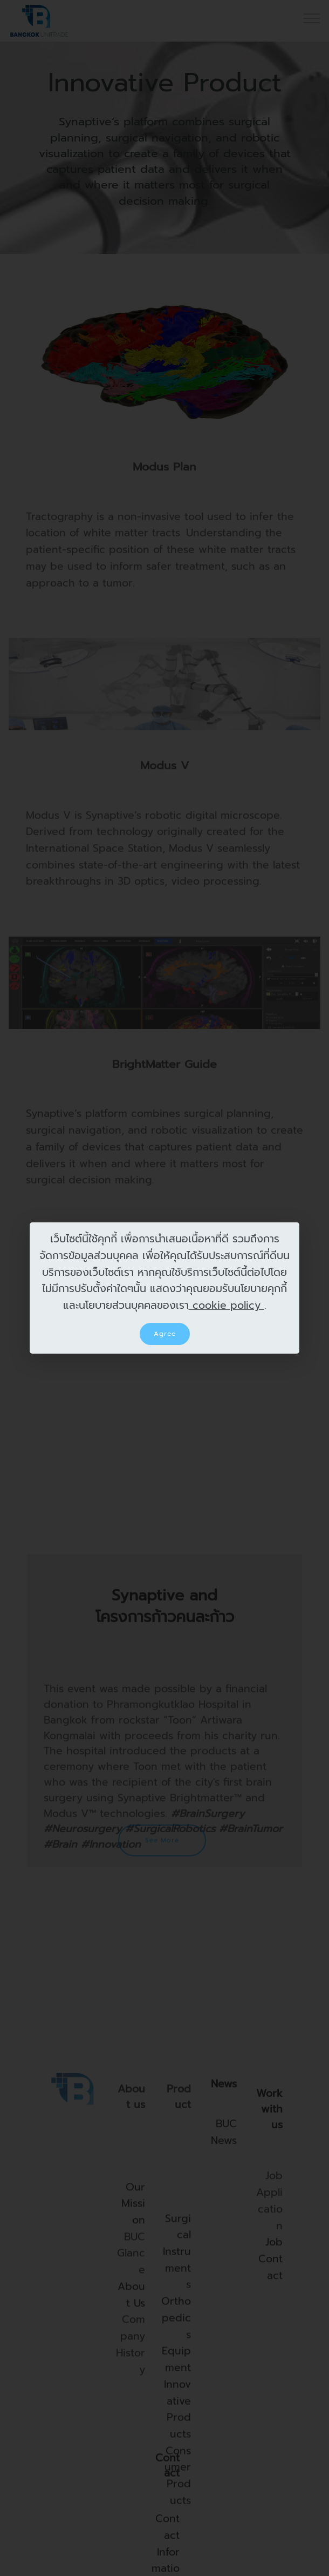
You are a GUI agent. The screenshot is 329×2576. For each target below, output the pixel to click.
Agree (165, 1334)
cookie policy (226, 1305)
